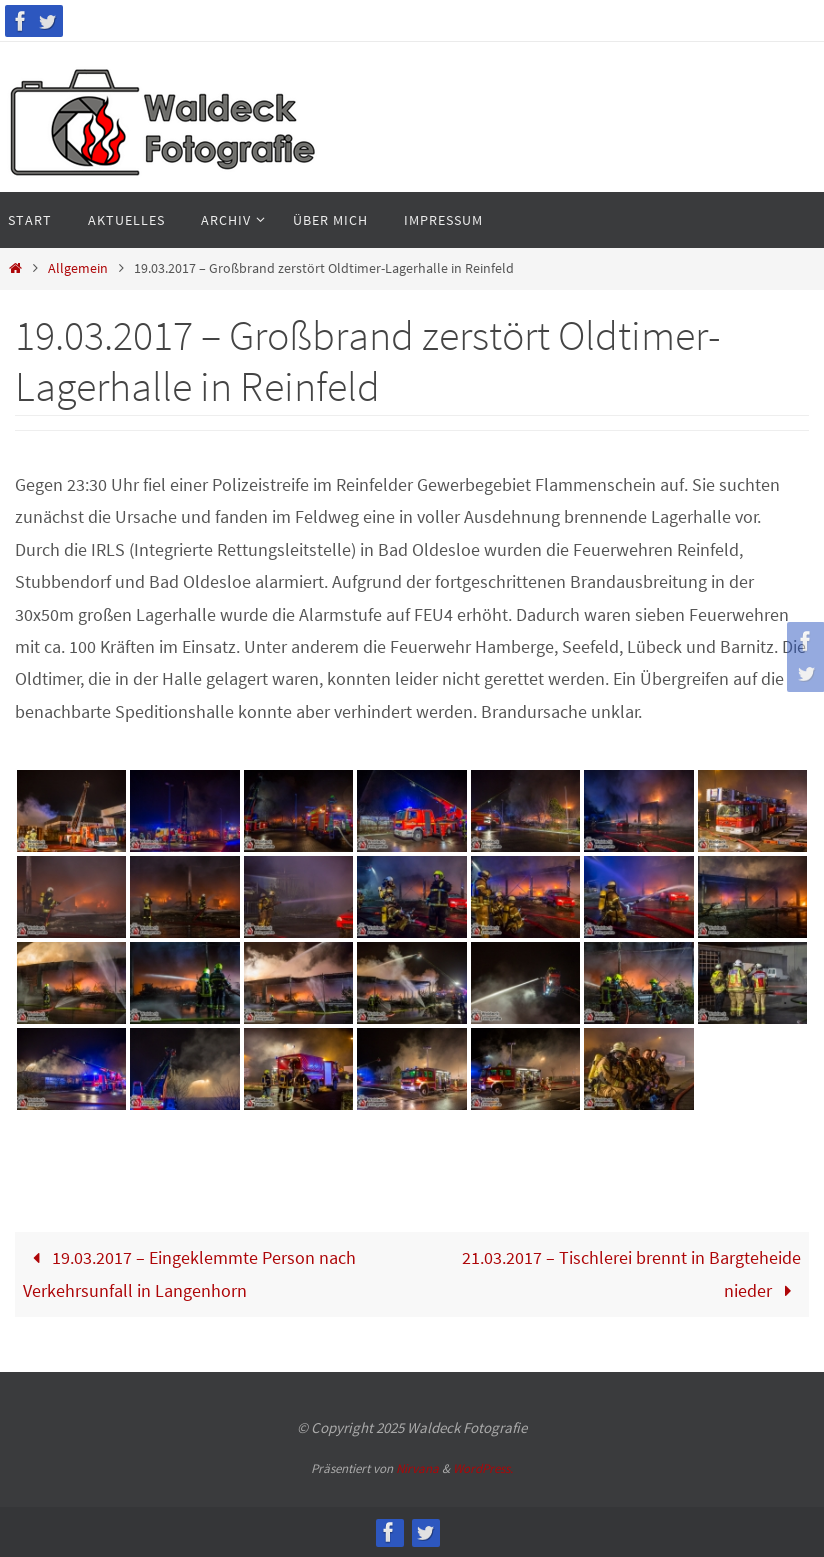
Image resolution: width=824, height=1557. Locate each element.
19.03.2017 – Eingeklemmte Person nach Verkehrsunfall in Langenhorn (189, 1273)
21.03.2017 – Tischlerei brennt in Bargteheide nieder (631, 1273)
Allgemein (78, 268)
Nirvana (417, 1468)
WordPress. (483, 1468)
